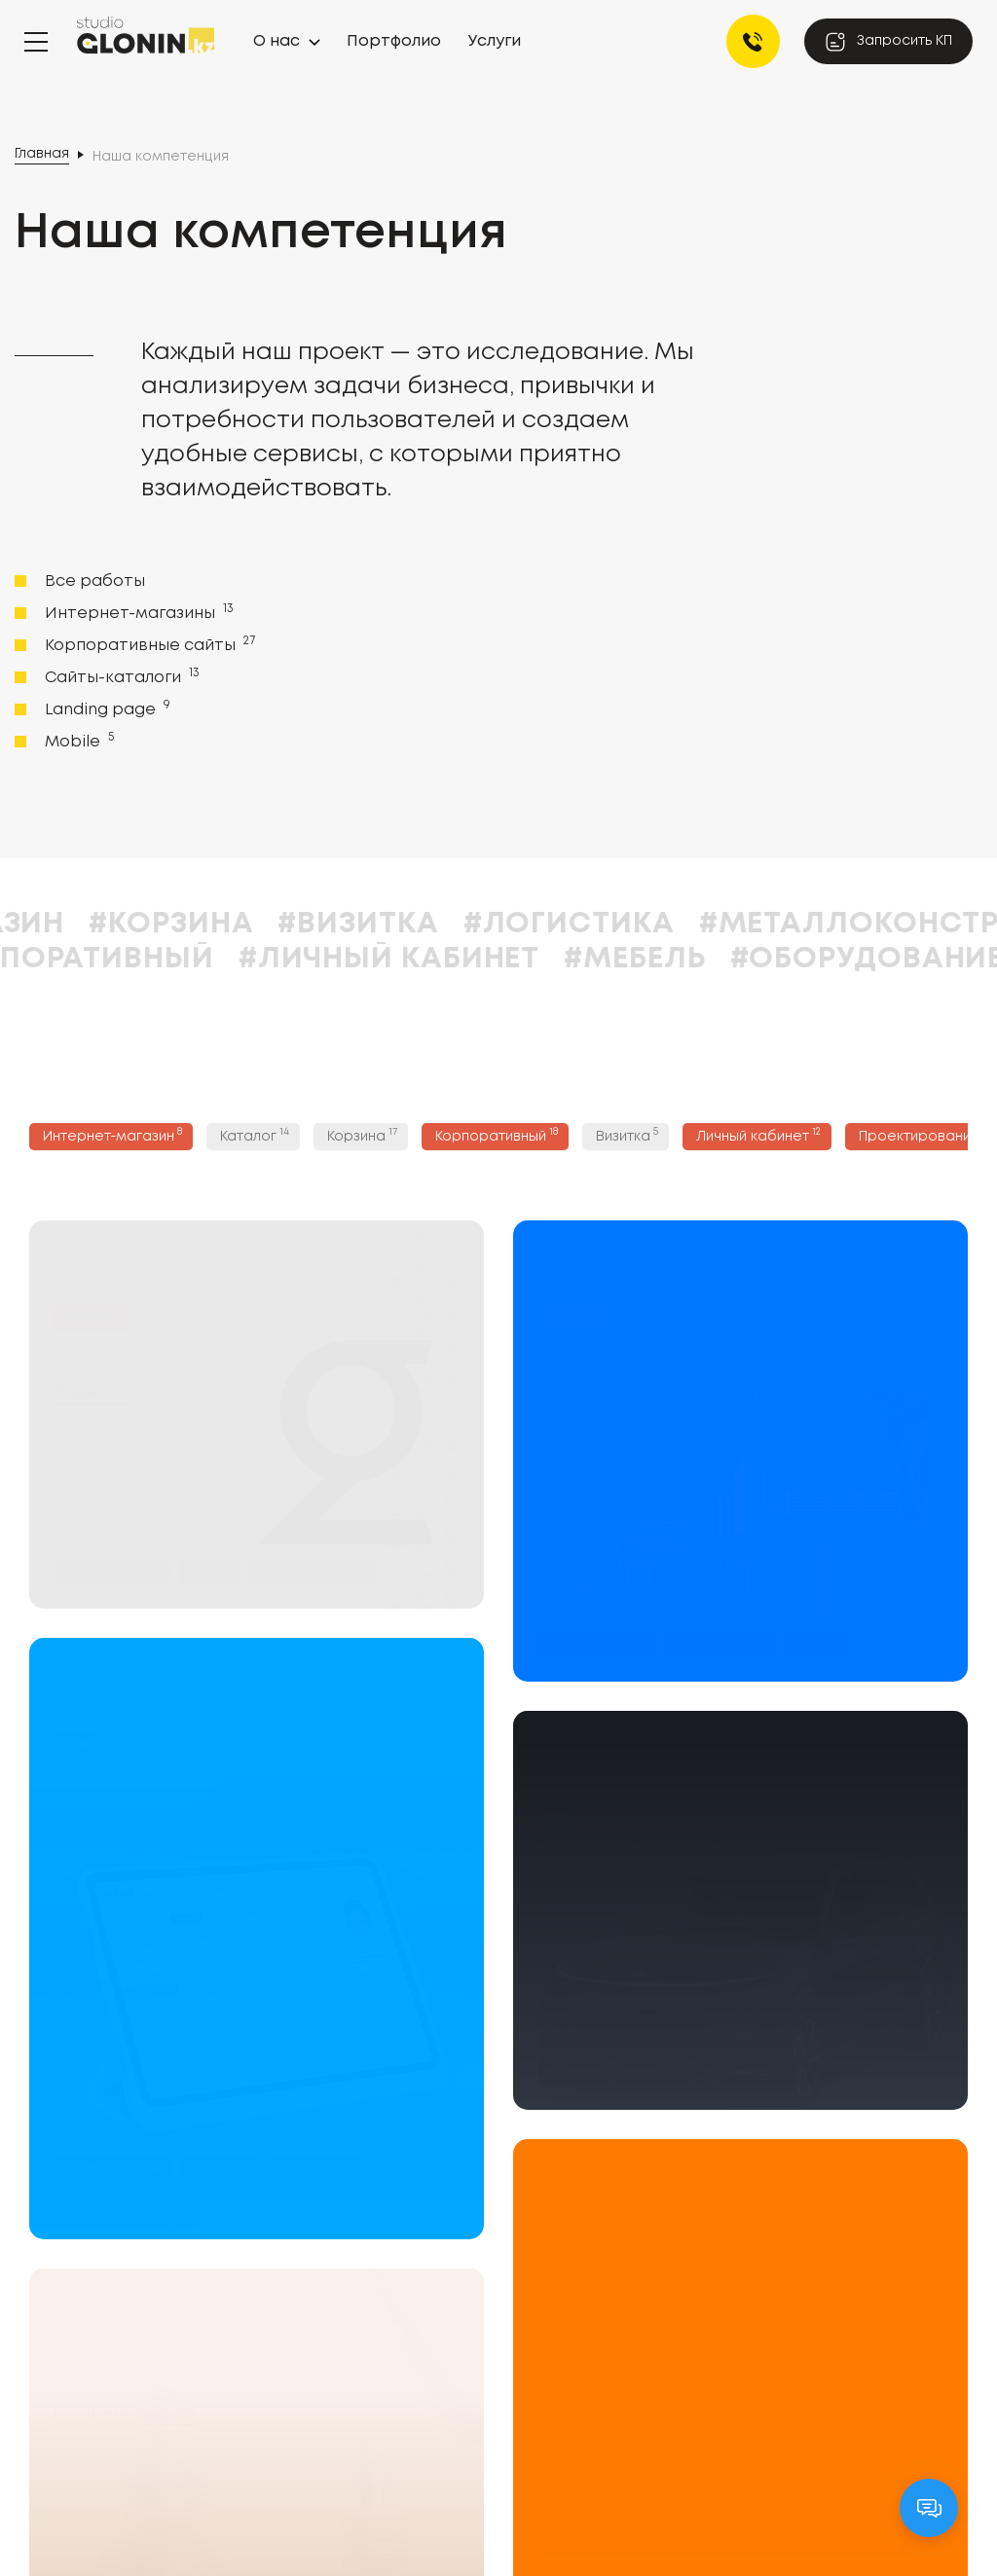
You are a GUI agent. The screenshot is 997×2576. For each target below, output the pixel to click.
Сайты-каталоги (120, 676)
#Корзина (266, 924)
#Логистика (663, 924)
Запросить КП (888, 42)
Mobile (77, 740)
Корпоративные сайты (148, 644)
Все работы (95, 581)
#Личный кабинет (484, 959)
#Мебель (729, 959)
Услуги (494, 41)
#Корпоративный (162, 959)
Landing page (105, 708)
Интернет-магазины (137, 612)
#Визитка (453, 924)
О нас (276, 41)
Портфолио (394, 41)
